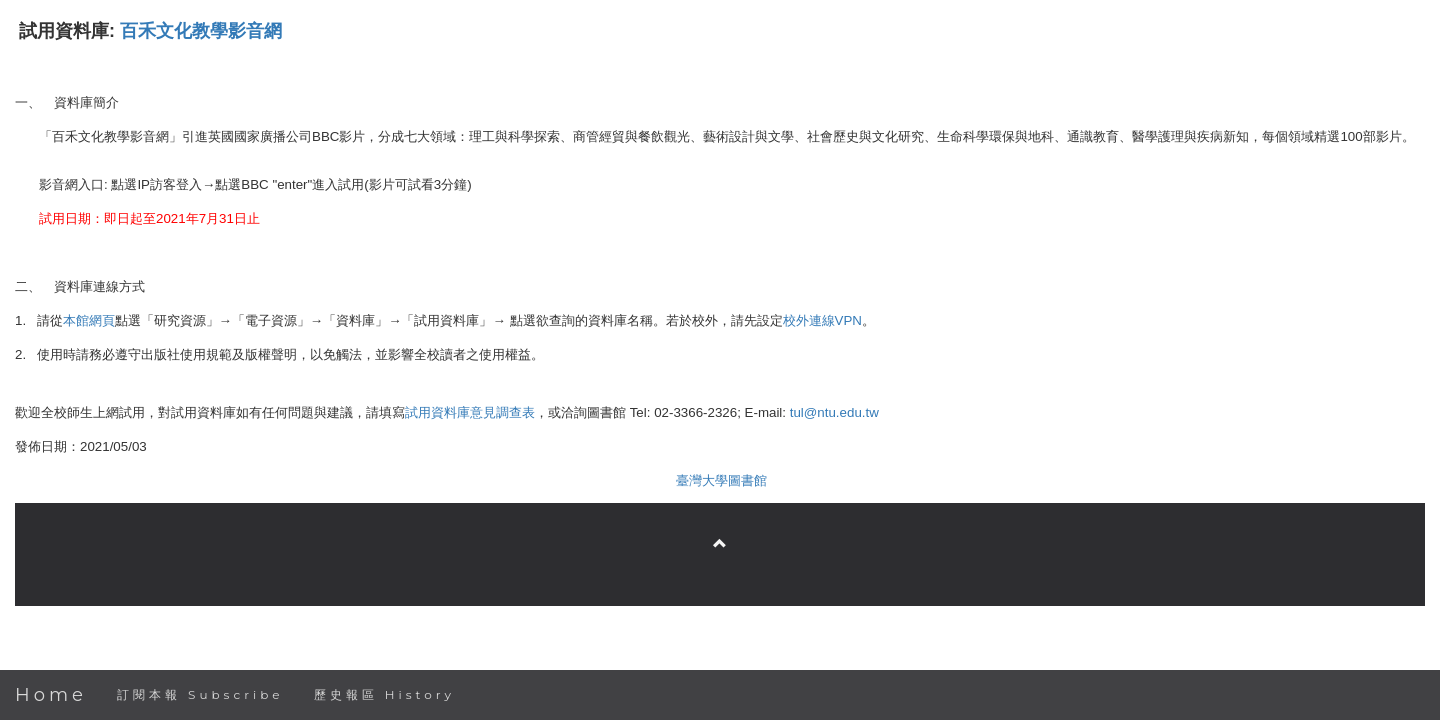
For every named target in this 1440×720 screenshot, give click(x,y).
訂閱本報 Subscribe (200, 694)
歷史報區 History (384, 694)
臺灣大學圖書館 (721, 480)
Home (51, 695)
